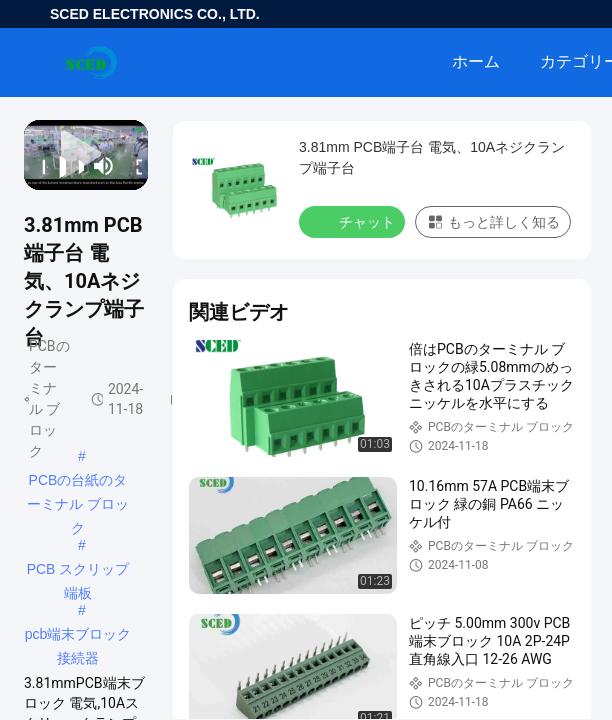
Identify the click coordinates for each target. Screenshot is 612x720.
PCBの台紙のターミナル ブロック (78, 482)
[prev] (39, 166)
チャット (354, 221)
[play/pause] (57, 166)
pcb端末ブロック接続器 (78, 636)
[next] (75, 166)
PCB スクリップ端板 (78, 571)
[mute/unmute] (104, 166)
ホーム (476, 61)
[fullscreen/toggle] (133, 166)
